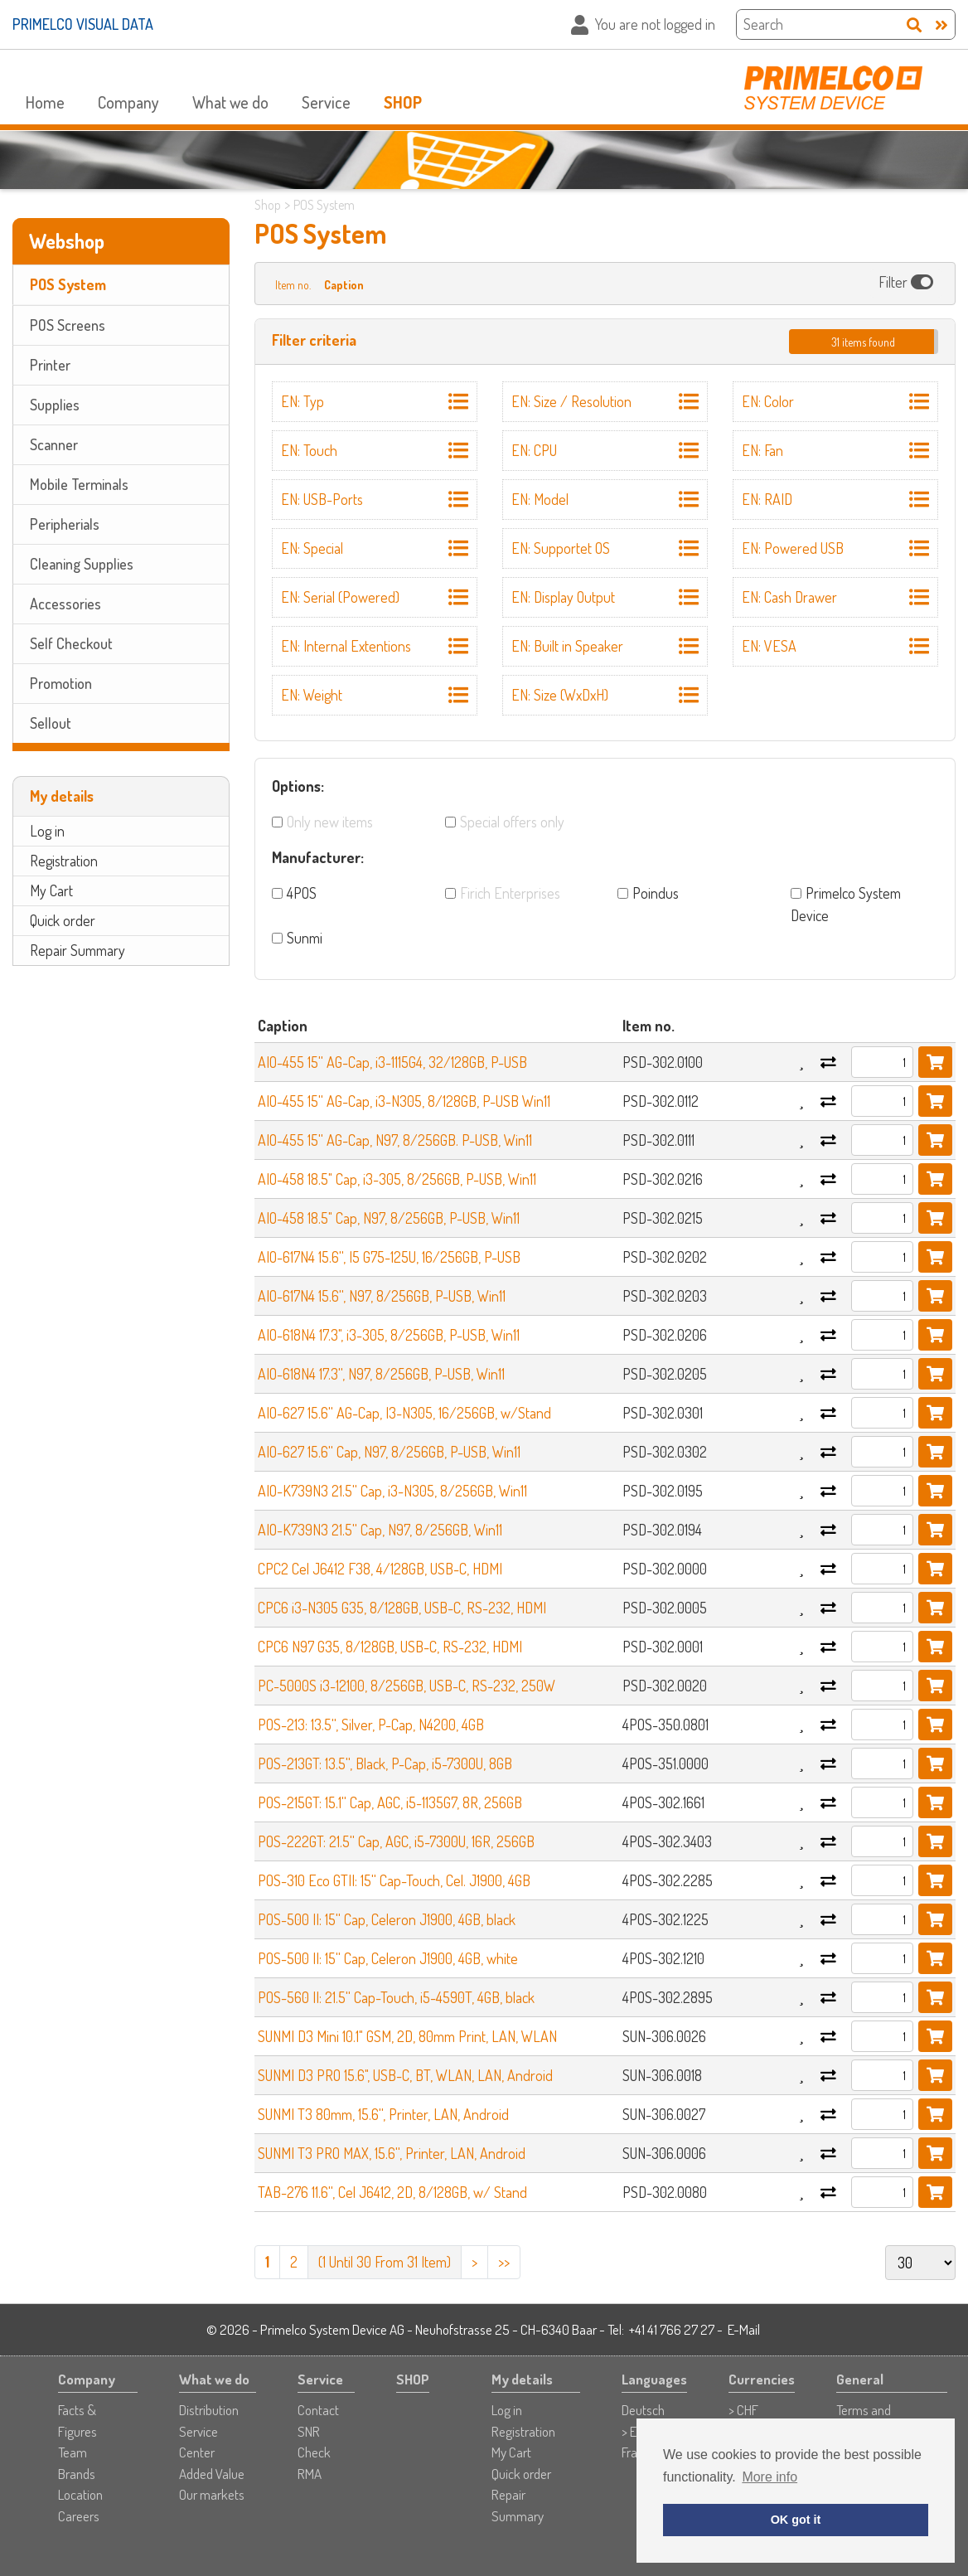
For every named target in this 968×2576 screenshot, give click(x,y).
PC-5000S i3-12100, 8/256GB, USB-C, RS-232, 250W (406, 1685)
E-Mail (744, 2329)
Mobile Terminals (79, 484)
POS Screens (67, 325)
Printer (50, 365)
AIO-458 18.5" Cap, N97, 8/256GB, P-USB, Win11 (389, 1218)
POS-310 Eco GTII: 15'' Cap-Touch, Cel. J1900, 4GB (394, 1880)
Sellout (50, 723)
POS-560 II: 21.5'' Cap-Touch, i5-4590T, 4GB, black (396, 1997)
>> (504, 2262)
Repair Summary (77, 950)
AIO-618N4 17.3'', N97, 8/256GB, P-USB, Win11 (381, 1374)
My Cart (51, 890)
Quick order (62, 920)
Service (326, 102)
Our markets (211, 2494)
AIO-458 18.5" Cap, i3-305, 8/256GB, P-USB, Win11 (397, 1179)
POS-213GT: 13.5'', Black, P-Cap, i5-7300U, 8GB (385, 1763)
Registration (64, 860)
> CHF (743, 2409)
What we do (230, 102)
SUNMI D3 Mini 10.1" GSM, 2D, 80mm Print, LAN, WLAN (407, 2036)
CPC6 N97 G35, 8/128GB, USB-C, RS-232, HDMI (390, 1646)
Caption (344, 285)
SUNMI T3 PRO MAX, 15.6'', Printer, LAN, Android (391, 2153)
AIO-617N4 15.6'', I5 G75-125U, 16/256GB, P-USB (389, 1257)
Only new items (330, 822)
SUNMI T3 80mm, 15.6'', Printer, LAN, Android (383, 2114)
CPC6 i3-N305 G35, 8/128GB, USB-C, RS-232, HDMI (402, 1607)
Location (80, 2494)
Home (45, 102)
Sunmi (304, 938)
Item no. (293, 285)
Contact (318, 2409)
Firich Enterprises (510, 893)
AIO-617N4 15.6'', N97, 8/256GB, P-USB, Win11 (382, 1296)
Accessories (65, 603)
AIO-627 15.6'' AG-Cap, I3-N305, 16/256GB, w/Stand (404, 1413)
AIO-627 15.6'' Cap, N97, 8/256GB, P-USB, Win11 (389, 1452)
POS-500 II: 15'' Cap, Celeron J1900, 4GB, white (388, 1958)
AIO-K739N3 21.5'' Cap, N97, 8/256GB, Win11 (380, 1530)
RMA (310, 2473)
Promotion (61, 683)
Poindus (655, 893)
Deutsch (643, 2409)
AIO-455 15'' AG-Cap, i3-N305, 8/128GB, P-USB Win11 (404, 1101)
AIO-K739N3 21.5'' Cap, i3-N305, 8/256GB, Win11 (392, 1491)
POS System (68, 284)
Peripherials (64, 524)
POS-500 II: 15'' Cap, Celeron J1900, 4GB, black (386, 1919)
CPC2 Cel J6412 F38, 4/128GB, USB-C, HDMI (380, 1569)
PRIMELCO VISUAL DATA (82, 24)
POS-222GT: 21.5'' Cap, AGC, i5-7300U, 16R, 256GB (396, 1841)
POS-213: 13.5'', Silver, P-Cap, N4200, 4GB (371, 1724)
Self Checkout (71, 643)
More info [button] (769, 2477)
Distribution (209, 2409)
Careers (78, 2516)
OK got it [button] (796, 2519)
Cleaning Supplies (81, 564)
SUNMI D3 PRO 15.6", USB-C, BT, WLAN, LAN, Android (405, 2075)
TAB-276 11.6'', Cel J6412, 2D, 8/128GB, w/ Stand (392, 2192)
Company (128, 102)
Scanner (54, 444)
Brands (76, 2473)
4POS (302, 893)
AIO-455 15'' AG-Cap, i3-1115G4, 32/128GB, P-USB (392, 1062)
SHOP (403, 102)
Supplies (55, 404)
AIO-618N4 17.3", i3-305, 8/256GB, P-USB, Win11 (389, 1335)
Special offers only (512, 822)
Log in (47, 831)
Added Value (211, 2473)
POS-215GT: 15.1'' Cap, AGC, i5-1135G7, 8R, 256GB (390, 1802)
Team (72, 2452)
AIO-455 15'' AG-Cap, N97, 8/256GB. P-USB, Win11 (395, 1140)
